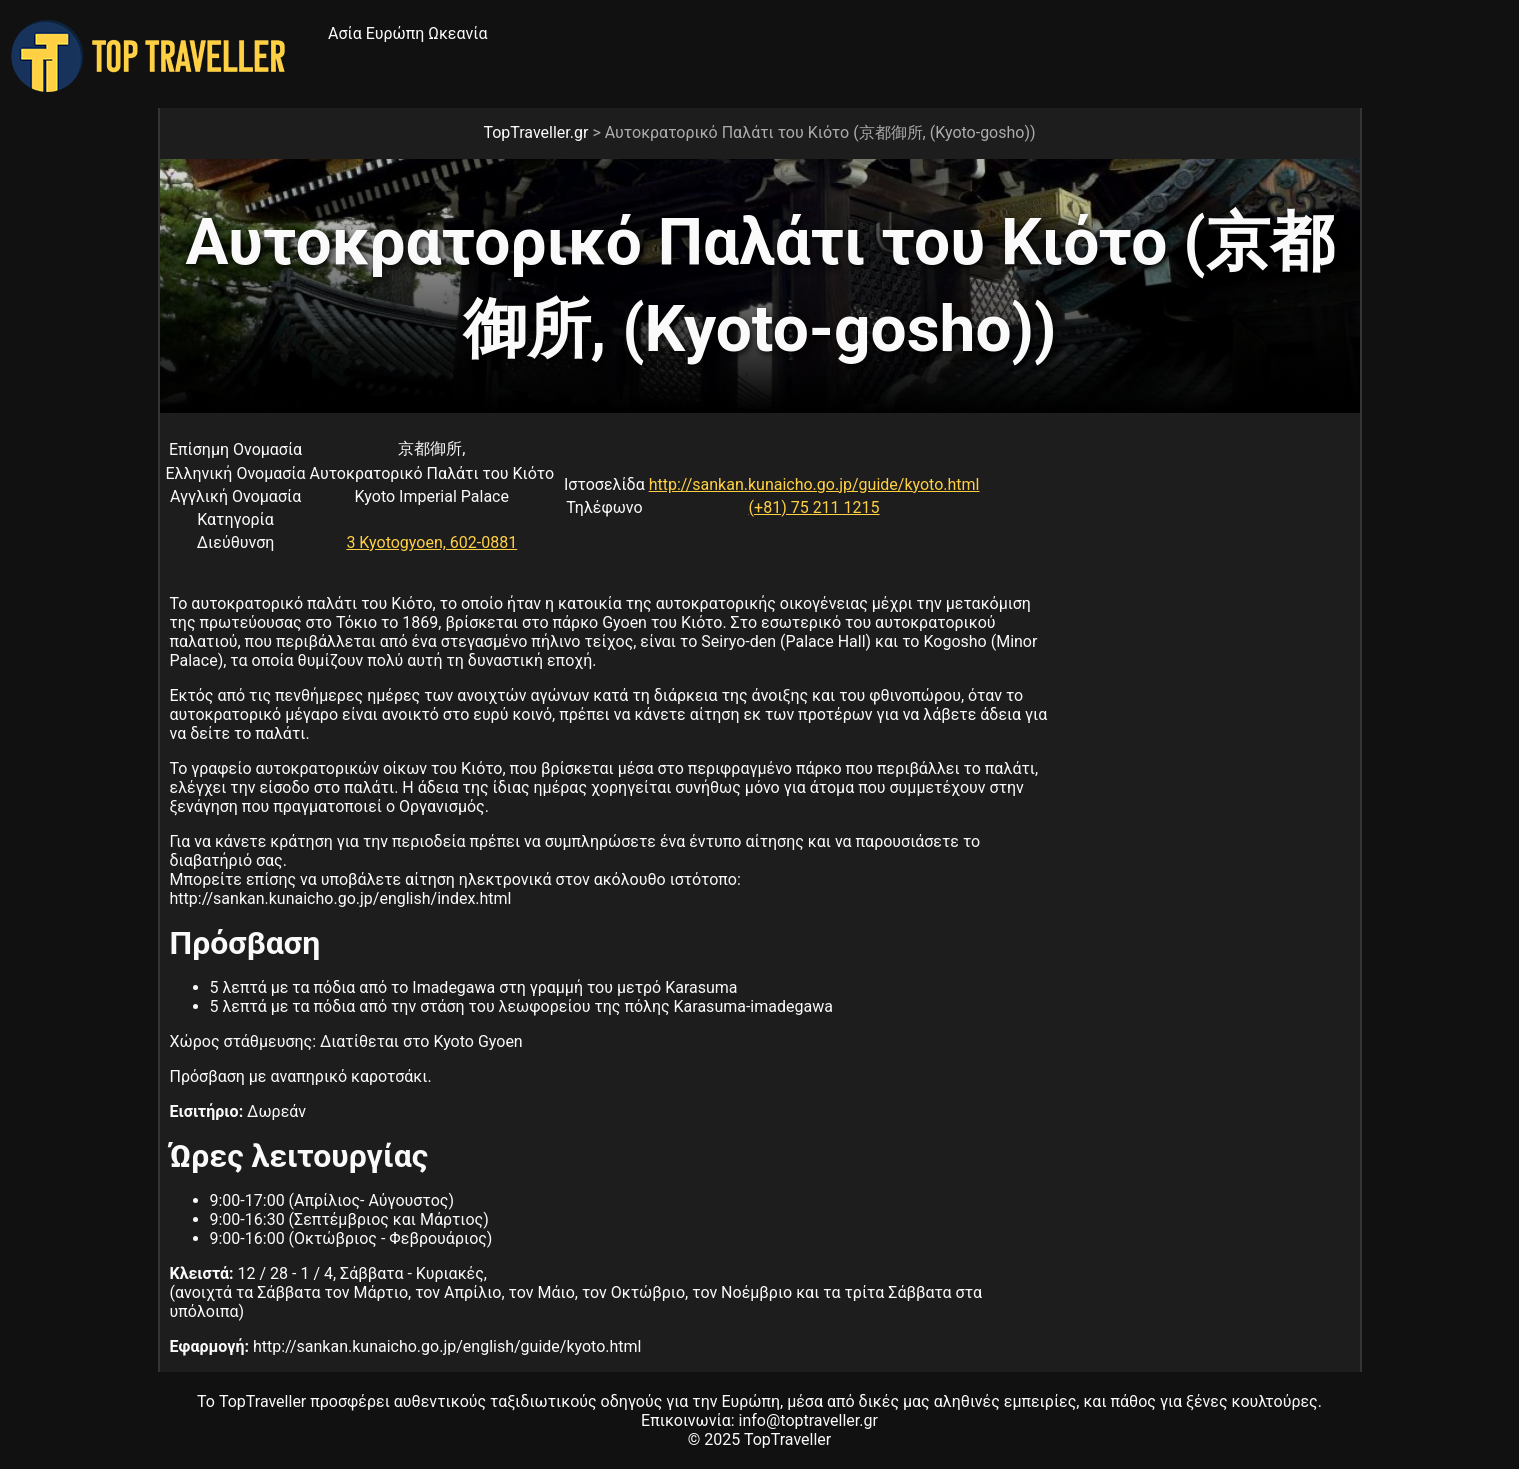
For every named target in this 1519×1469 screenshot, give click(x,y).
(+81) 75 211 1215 (814, 507)
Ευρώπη (395, 33)
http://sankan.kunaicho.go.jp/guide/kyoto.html (814, 484)
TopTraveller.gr (535, 132)
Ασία (345, 33)
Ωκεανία (457, 33)
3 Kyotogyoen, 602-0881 (431, 542)
